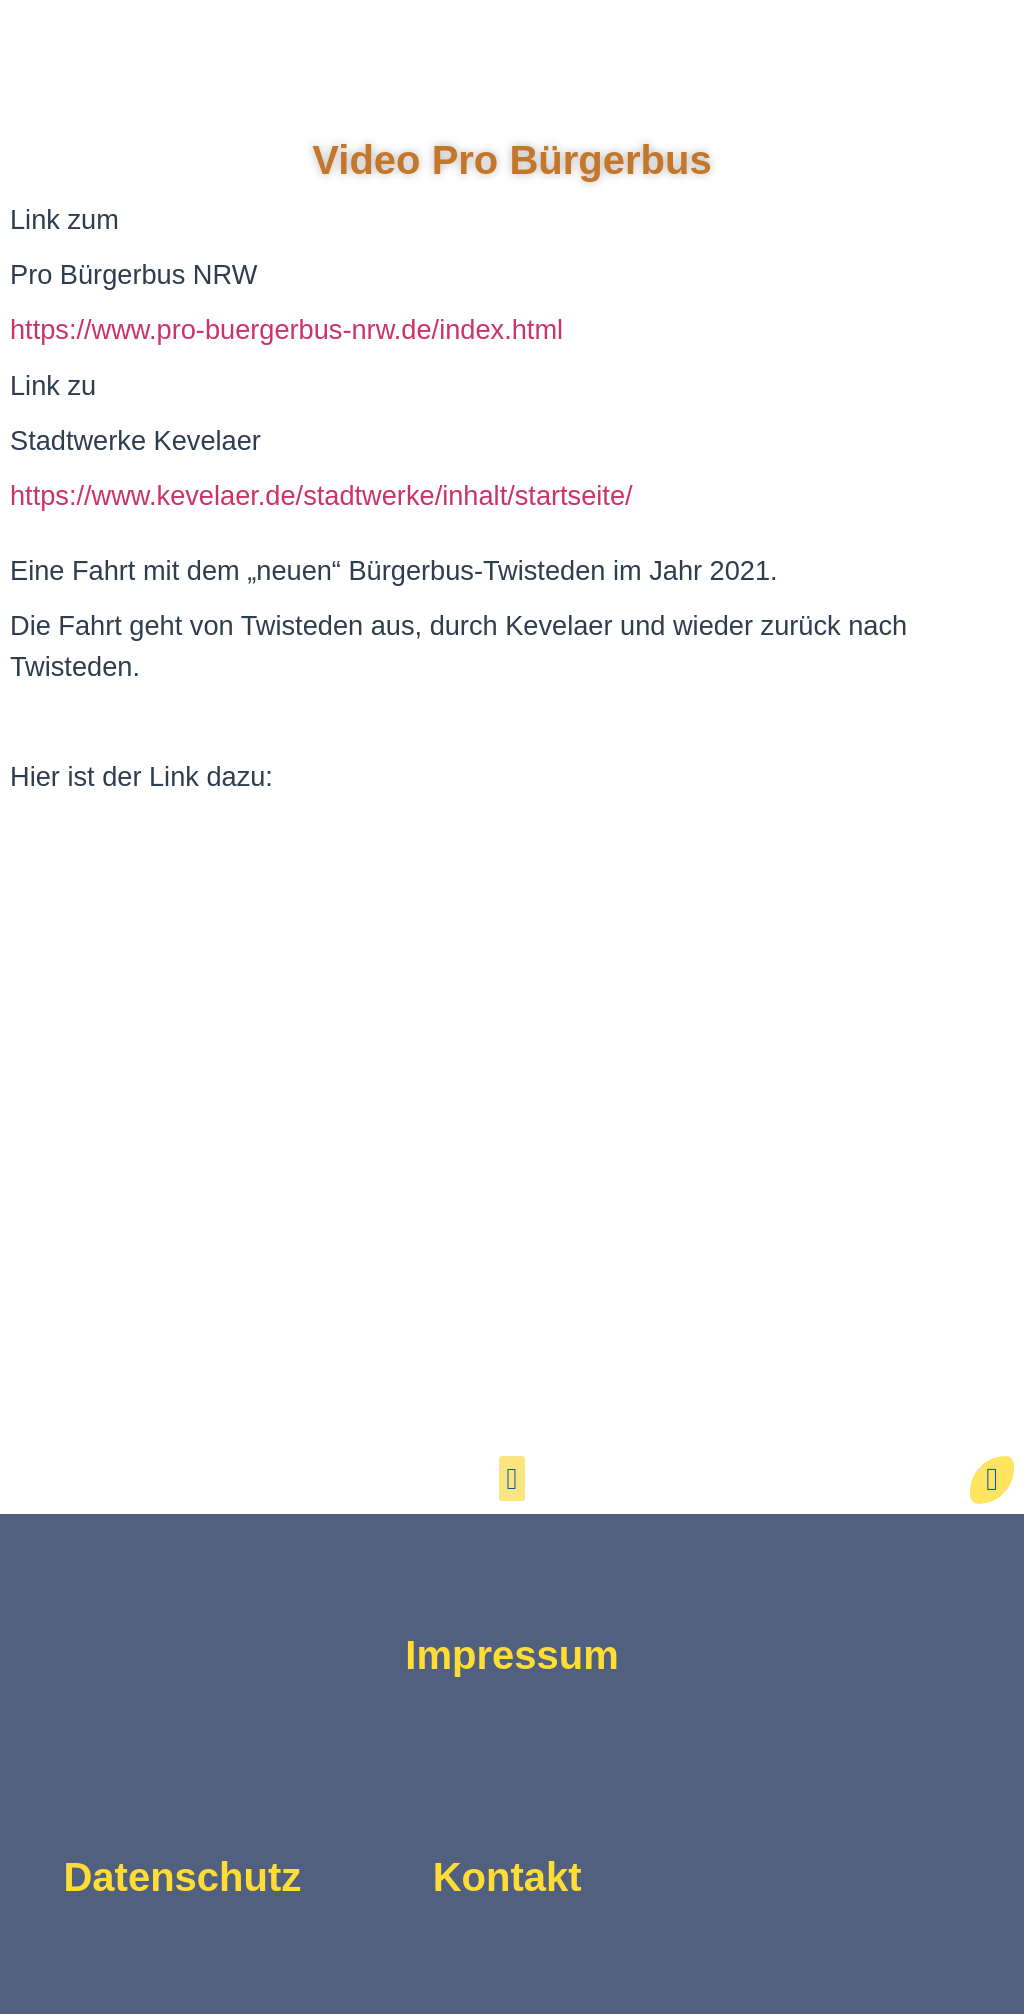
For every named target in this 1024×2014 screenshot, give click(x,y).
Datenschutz (182, 1877)
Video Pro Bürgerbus (511, 160)
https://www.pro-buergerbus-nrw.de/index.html (286, 329)
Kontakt (507, 1877)
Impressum (511, 1655)
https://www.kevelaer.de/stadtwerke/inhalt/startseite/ (321, 495)
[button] (512, 1478)
